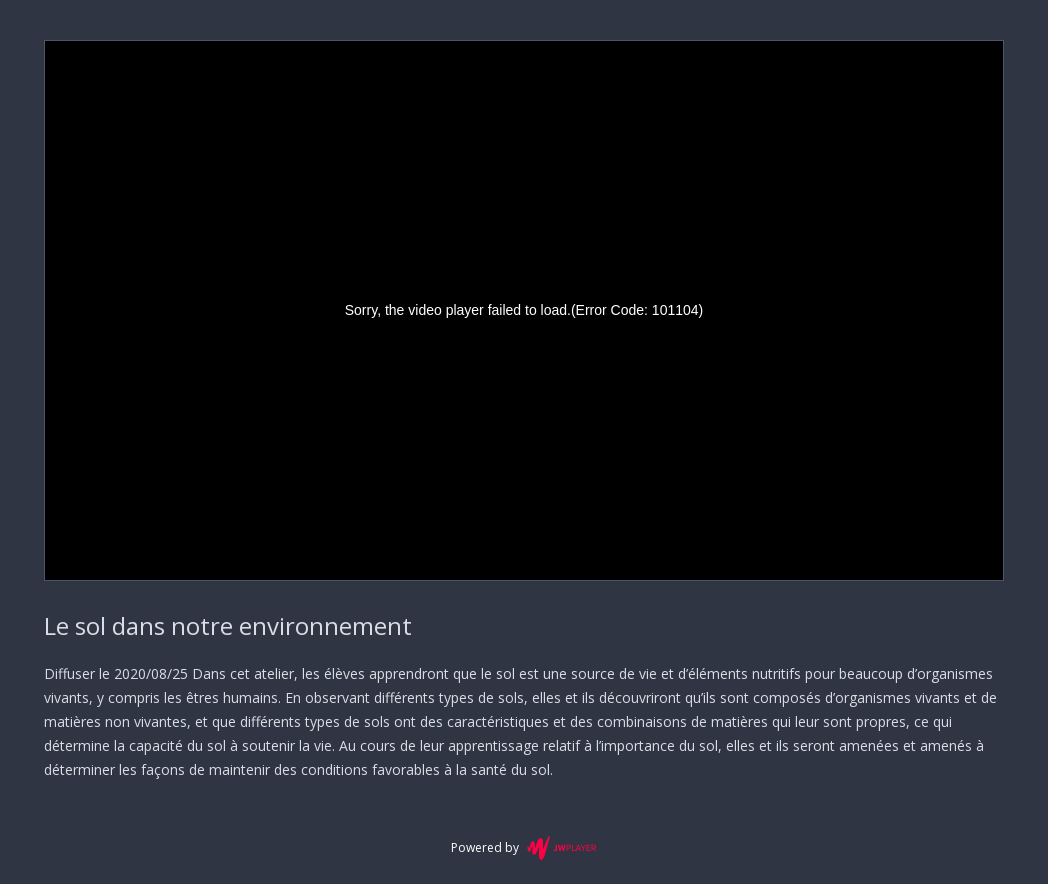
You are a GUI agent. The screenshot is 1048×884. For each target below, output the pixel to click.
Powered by (523, 848)
